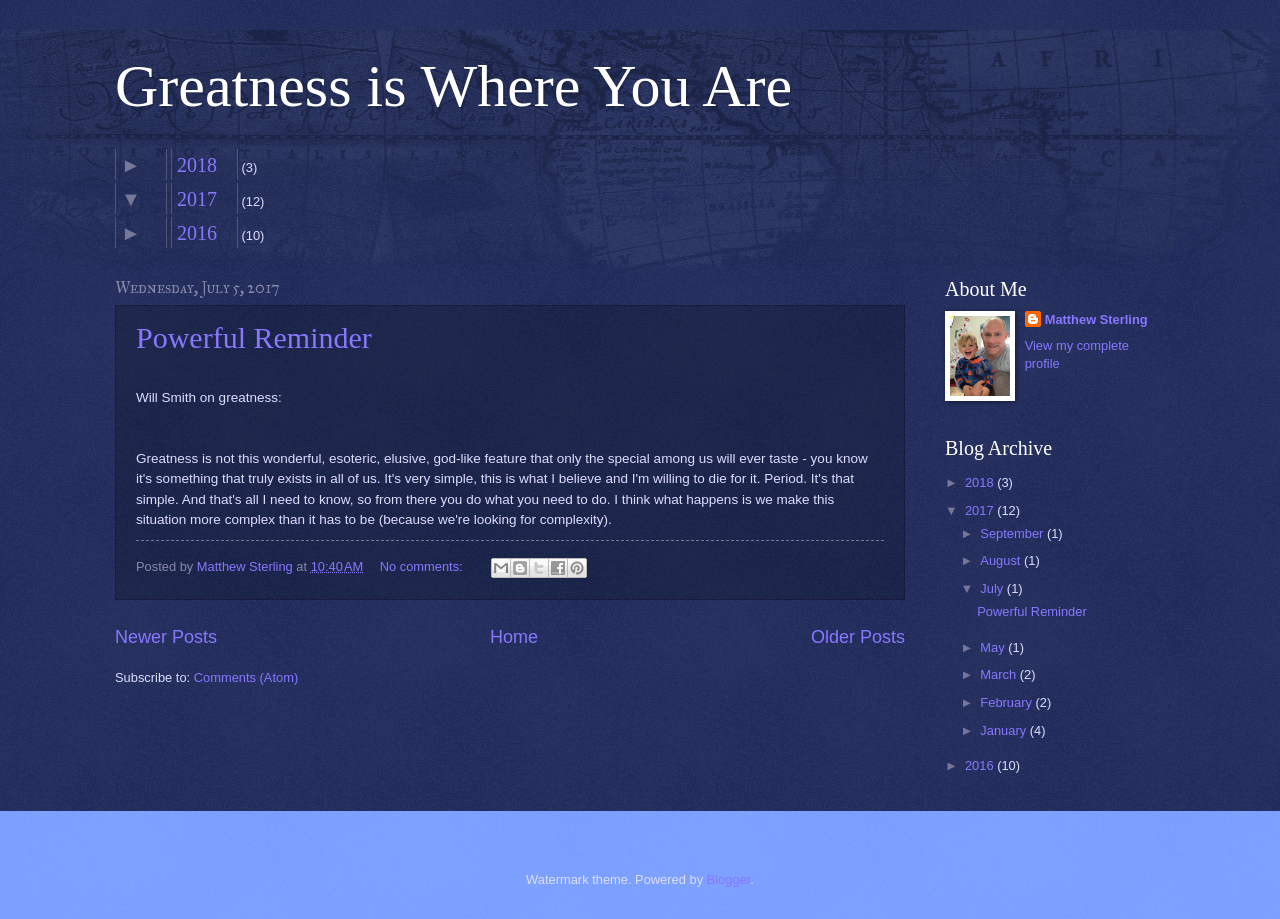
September (1013, 533)
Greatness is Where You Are (453, 86)
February (1007, 702)
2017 (197, 199)
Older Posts (858, 637)
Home (514, 637)
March (999, 674)
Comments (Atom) (246, 677)
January (1004, 730)
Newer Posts (166, 637)
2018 (197, 165)
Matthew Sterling (1096, 319)
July (993, 588)
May (994, 647)
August (1002, 560)
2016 (197, 233)
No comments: (423, 566)
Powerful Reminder (254, 337)
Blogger (729, 879)
